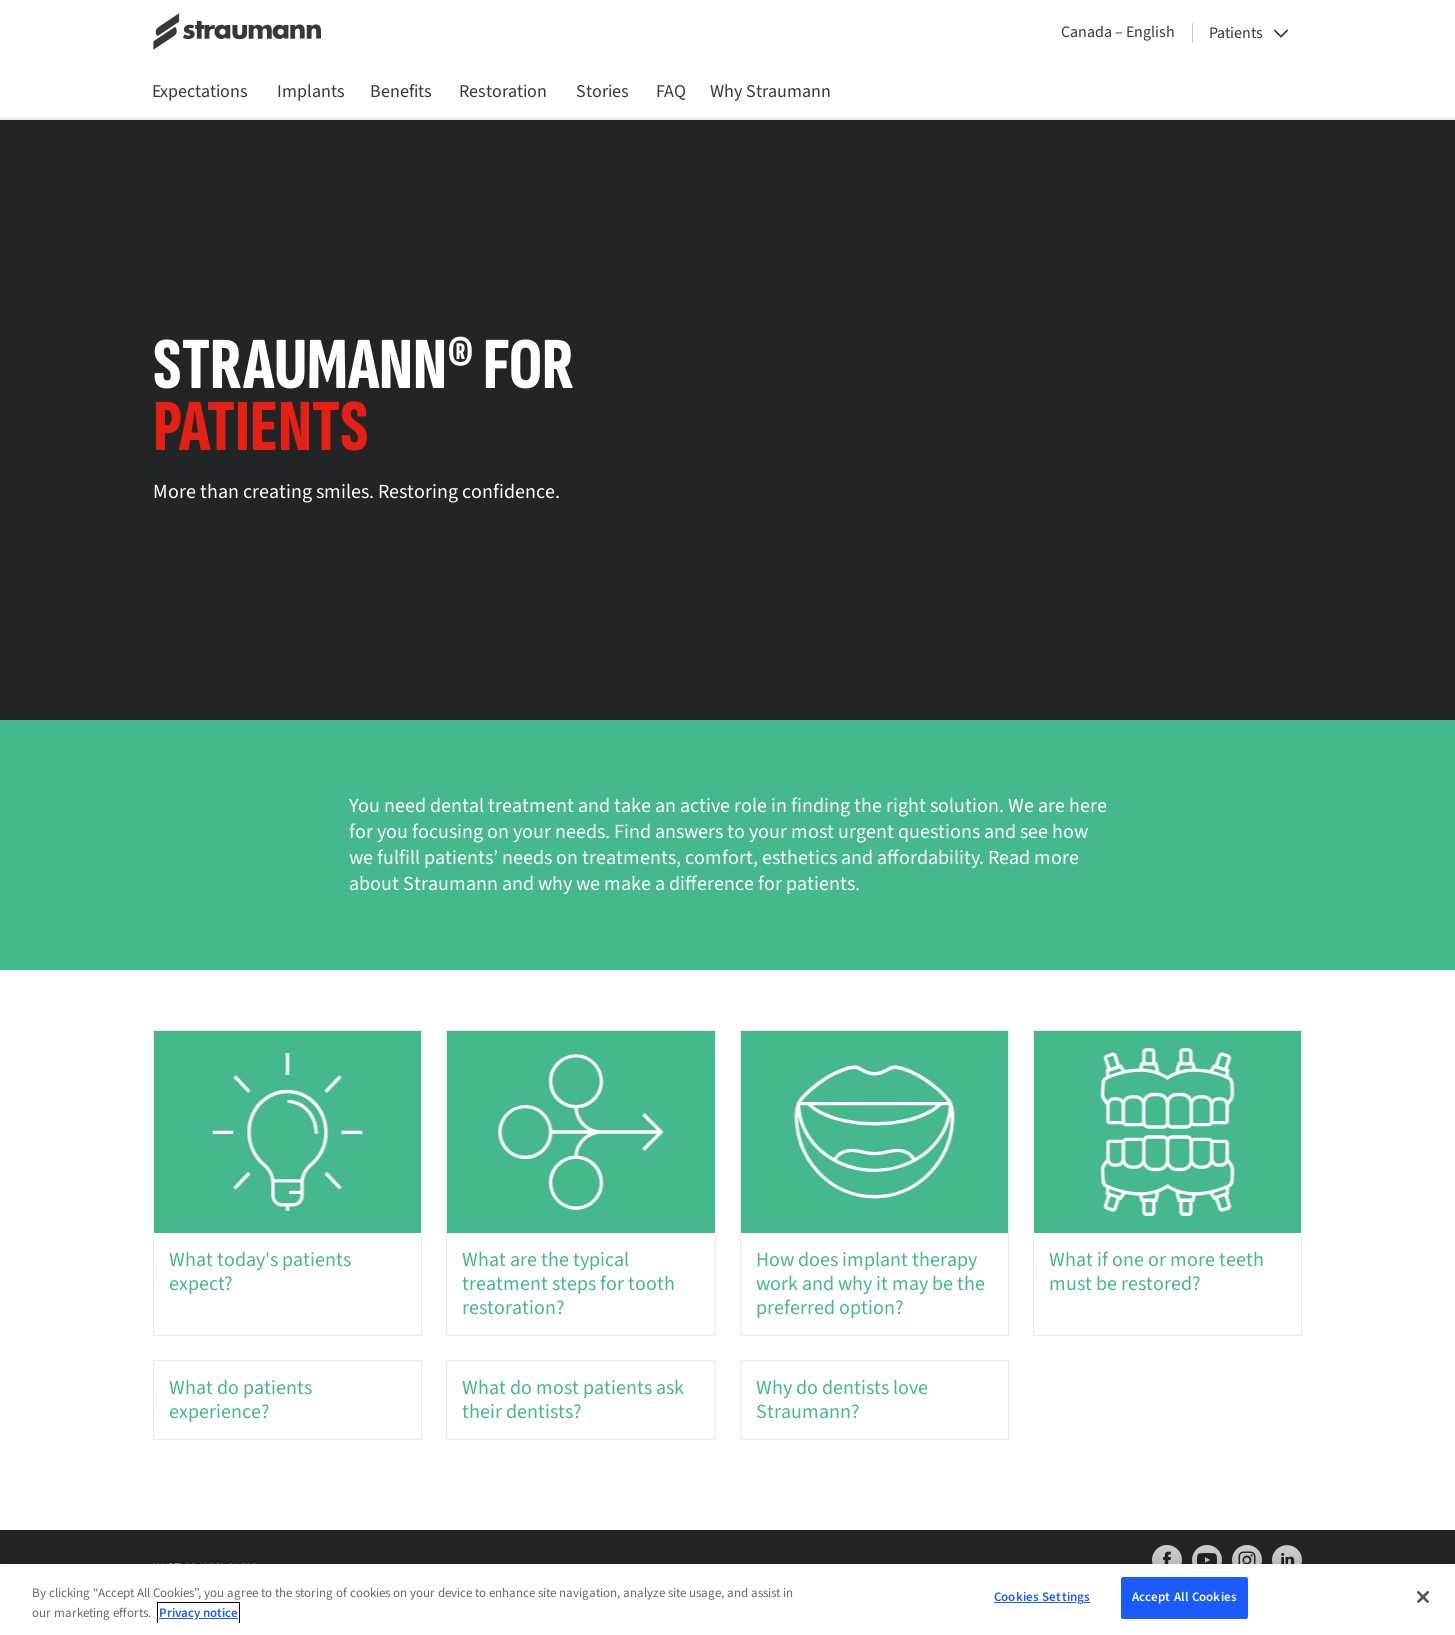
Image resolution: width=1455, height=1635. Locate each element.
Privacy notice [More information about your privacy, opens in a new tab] (198, 1613)
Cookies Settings (1042, 1597)
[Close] (1423, 1597)
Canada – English (1118, 32)
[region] (727, 1599)
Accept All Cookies (1184, 1597)
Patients (1236, 33)
